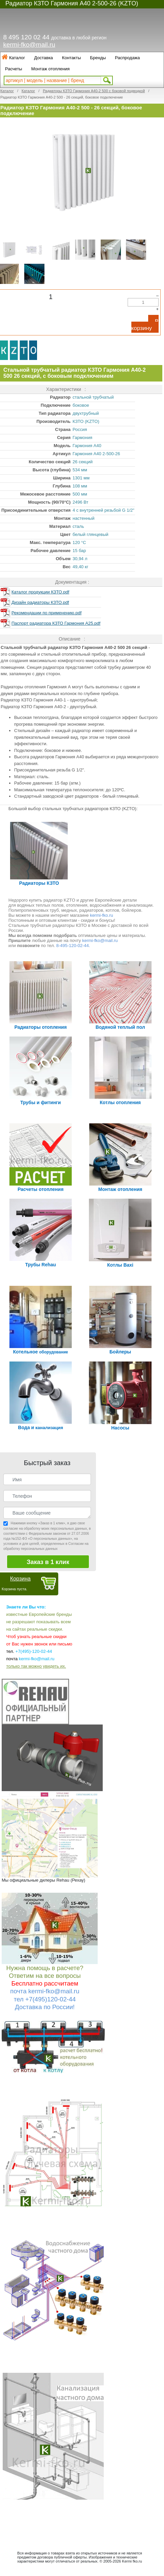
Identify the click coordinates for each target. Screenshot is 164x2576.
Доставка (43, 57)
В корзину (145, 324)
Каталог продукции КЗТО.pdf (40, 591)
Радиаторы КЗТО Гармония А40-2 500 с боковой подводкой (94, 91)
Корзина (20, 1579)
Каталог (17, 57)
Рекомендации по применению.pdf (46, 612)
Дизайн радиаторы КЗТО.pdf (40, 602)
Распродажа (127, 57)
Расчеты (13, 68)
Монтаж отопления (50, 68)
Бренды (98, 57)
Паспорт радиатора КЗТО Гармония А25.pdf (55, 623)
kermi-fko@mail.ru (29, 44)
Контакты (71, 57)
